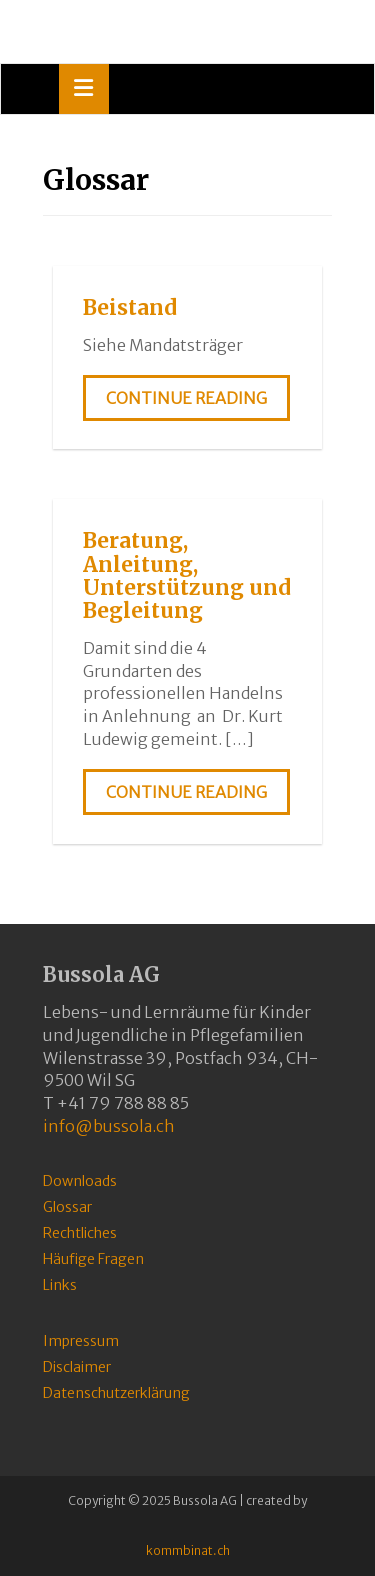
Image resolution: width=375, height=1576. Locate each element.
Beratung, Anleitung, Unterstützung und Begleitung (187, 575)
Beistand (130, 307)
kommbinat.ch (188, 1550)
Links (60, 1285)
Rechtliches (80, 1233)
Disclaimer (77, 1367)
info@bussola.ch (109, 1126)
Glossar (67, 1207)
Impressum (81, 1341)
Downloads (80, 1181)
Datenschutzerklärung (116, 1393)
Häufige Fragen (93, 1259)
